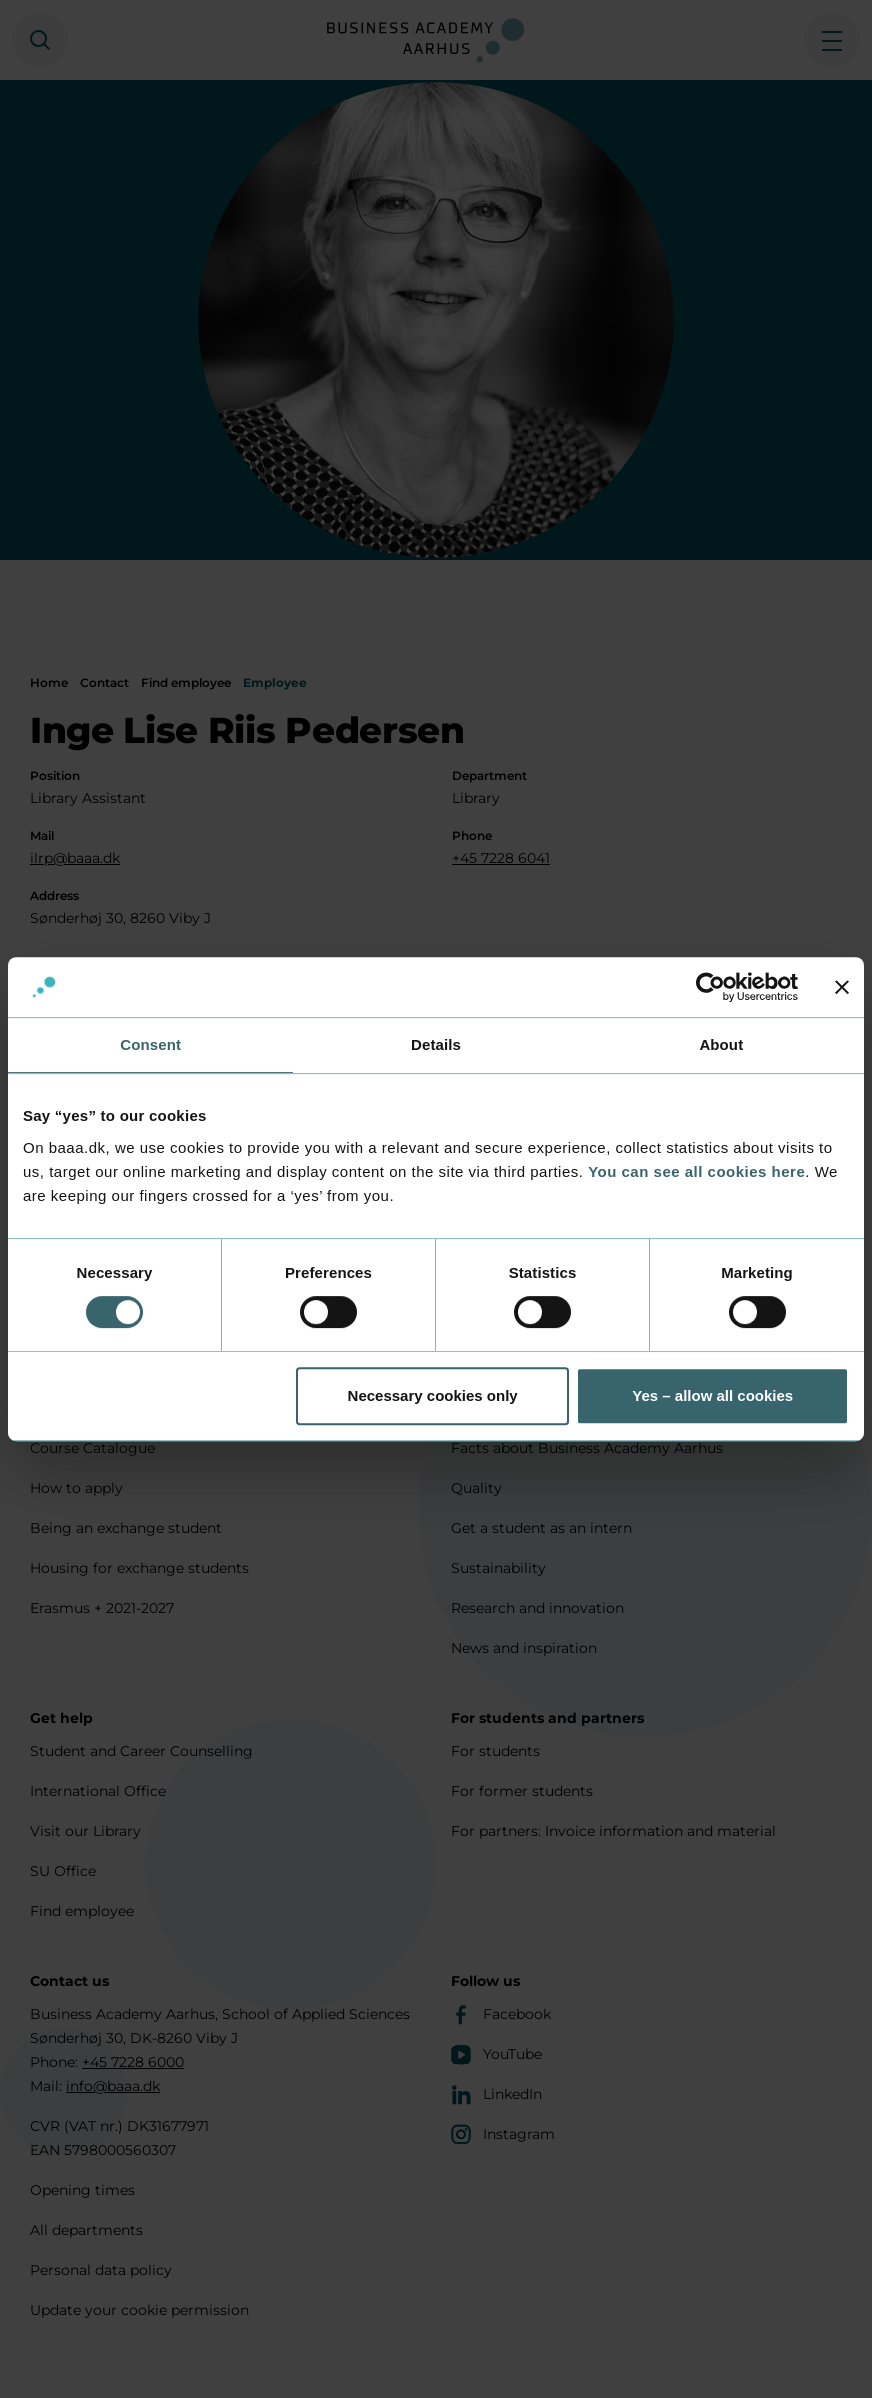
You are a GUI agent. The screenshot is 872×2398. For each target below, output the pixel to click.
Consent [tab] (150, 1044)
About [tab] (721, 1044)
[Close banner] (842, 987)
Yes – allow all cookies (712, 1395)
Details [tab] (436, 1044)
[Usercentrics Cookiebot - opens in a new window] (710, 987)
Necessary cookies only (433, 1395)
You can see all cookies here (696, 1171)
